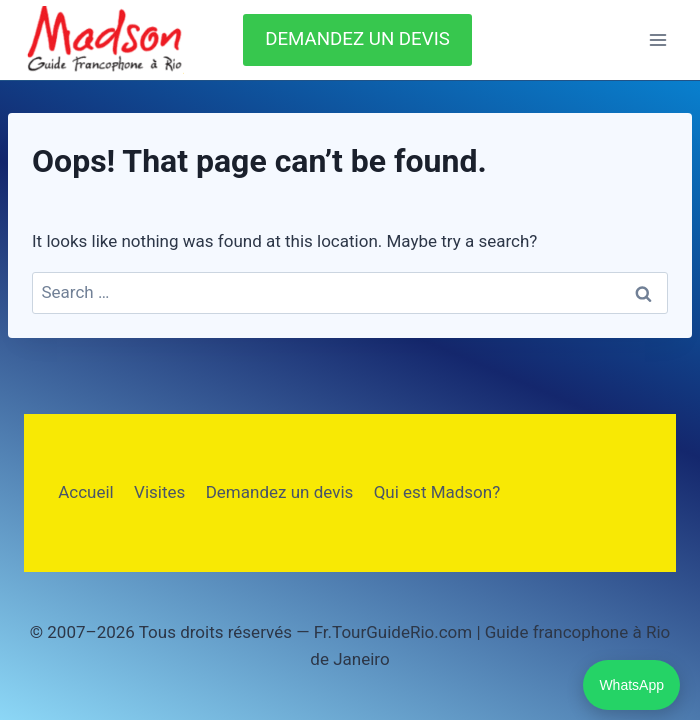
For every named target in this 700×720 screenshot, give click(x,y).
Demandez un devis (280, 492)
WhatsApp (631, 685)
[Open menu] (657, 39)
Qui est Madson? (437, 492)
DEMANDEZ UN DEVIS (357, 39)
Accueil (86, 492)
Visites (159, 492)
